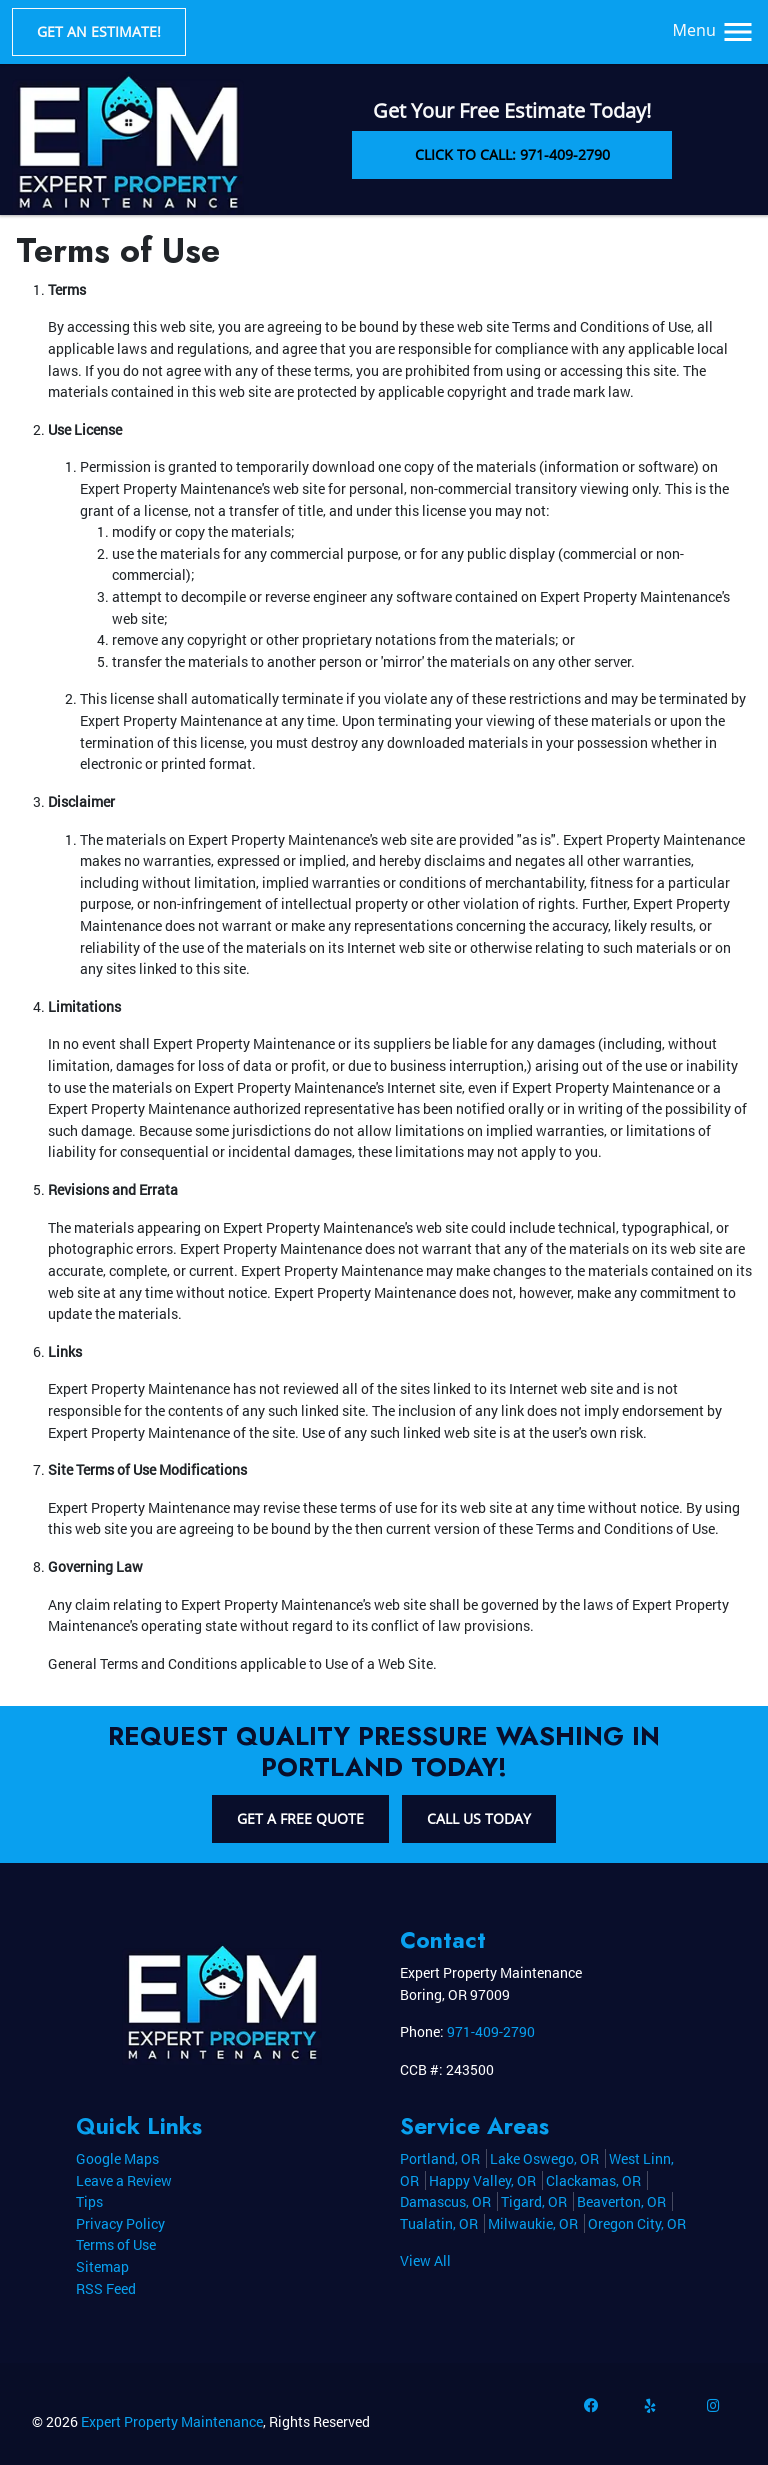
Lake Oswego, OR (544, 2158)
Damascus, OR (445, 2201)
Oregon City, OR (637, 2223)
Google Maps (117, 2158)
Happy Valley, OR (482, 2180)
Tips (89, 2201)
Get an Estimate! (99, 31)
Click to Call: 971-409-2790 (512, 154)
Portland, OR (440, 2158)
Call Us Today (479, 1818)
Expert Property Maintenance (172, 2421)
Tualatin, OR (439, 2223)
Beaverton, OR (621, 2201)
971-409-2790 (491, 2031)
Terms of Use (116, 2244)
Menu (714, 30)
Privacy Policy (120, 2223)
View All (425, 2260)
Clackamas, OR (593, 2180)
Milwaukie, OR (533, 2223)
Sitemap (102, 2266)
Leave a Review (124, 2180)
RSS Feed (106, 2288)
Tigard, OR (534, 2201)
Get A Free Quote (300, 1818)
